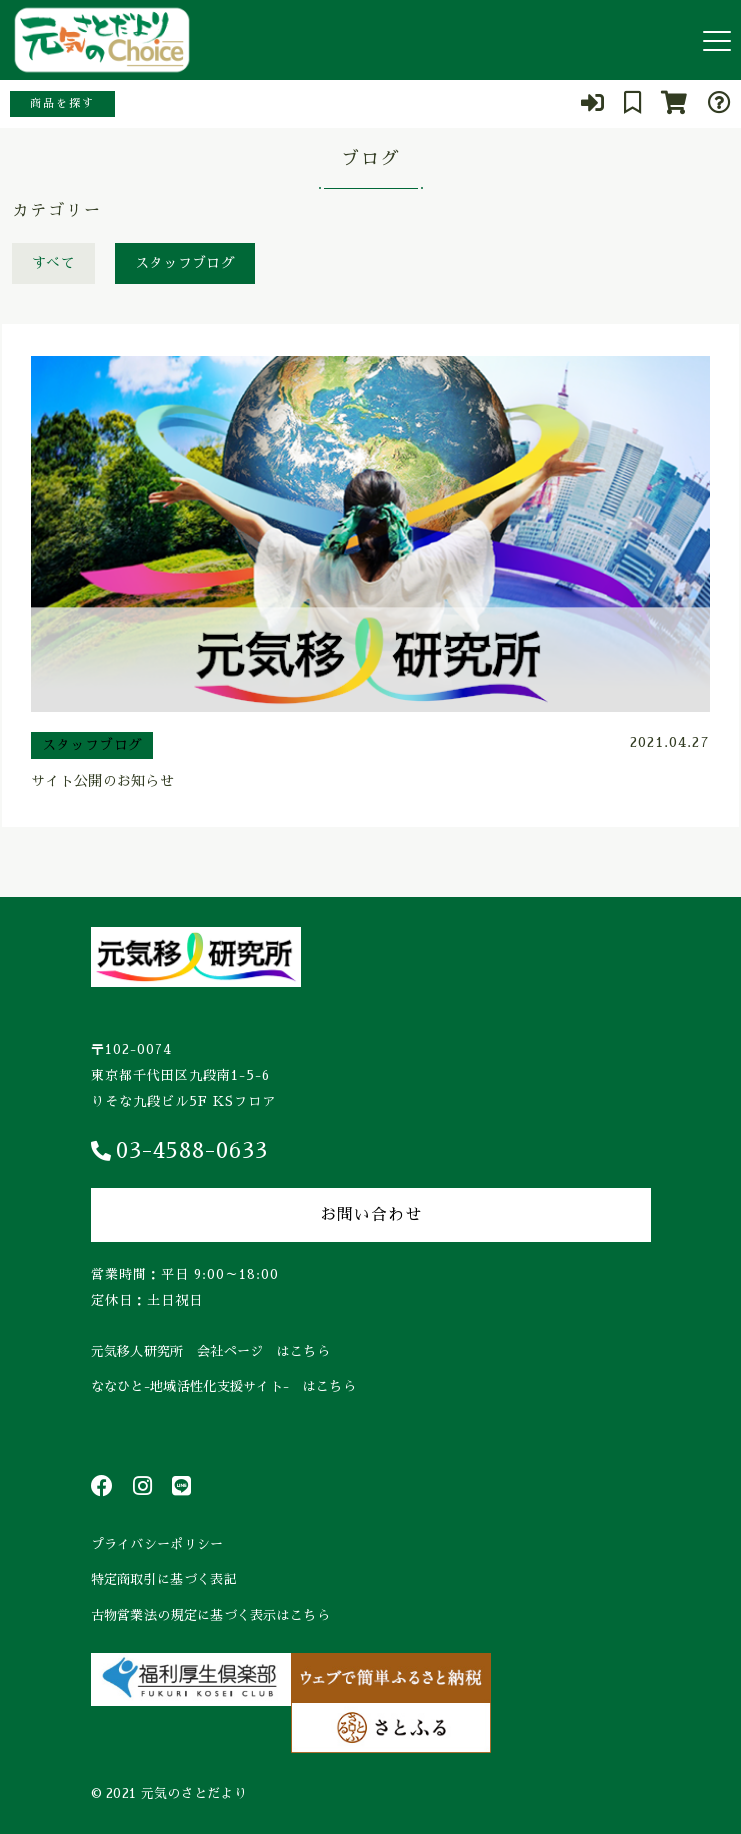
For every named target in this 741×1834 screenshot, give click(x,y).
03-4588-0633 (179, 1151)
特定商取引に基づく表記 (164, 1579)
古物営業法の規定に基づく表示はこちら (210, 1615)
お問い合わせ (371, 1215)
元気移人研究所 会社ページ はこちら (210, 1351)
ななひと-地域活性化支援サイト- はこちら (223, 1386)
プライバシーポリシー (157, 1544)
